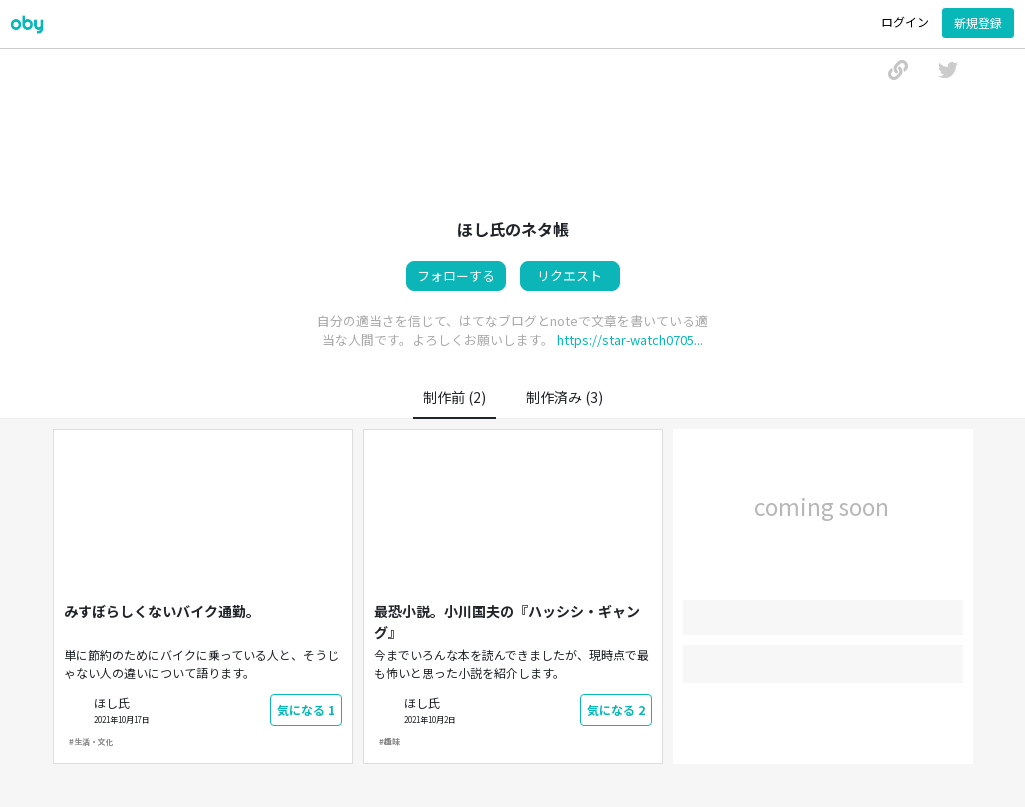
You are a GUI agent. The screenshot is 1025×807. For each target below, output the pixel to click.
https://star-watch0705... (630, 339)
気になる (306, 709)
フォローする (456, 275)
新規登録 (978, 22)
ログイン (905, 21)
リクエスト (569, 275)
